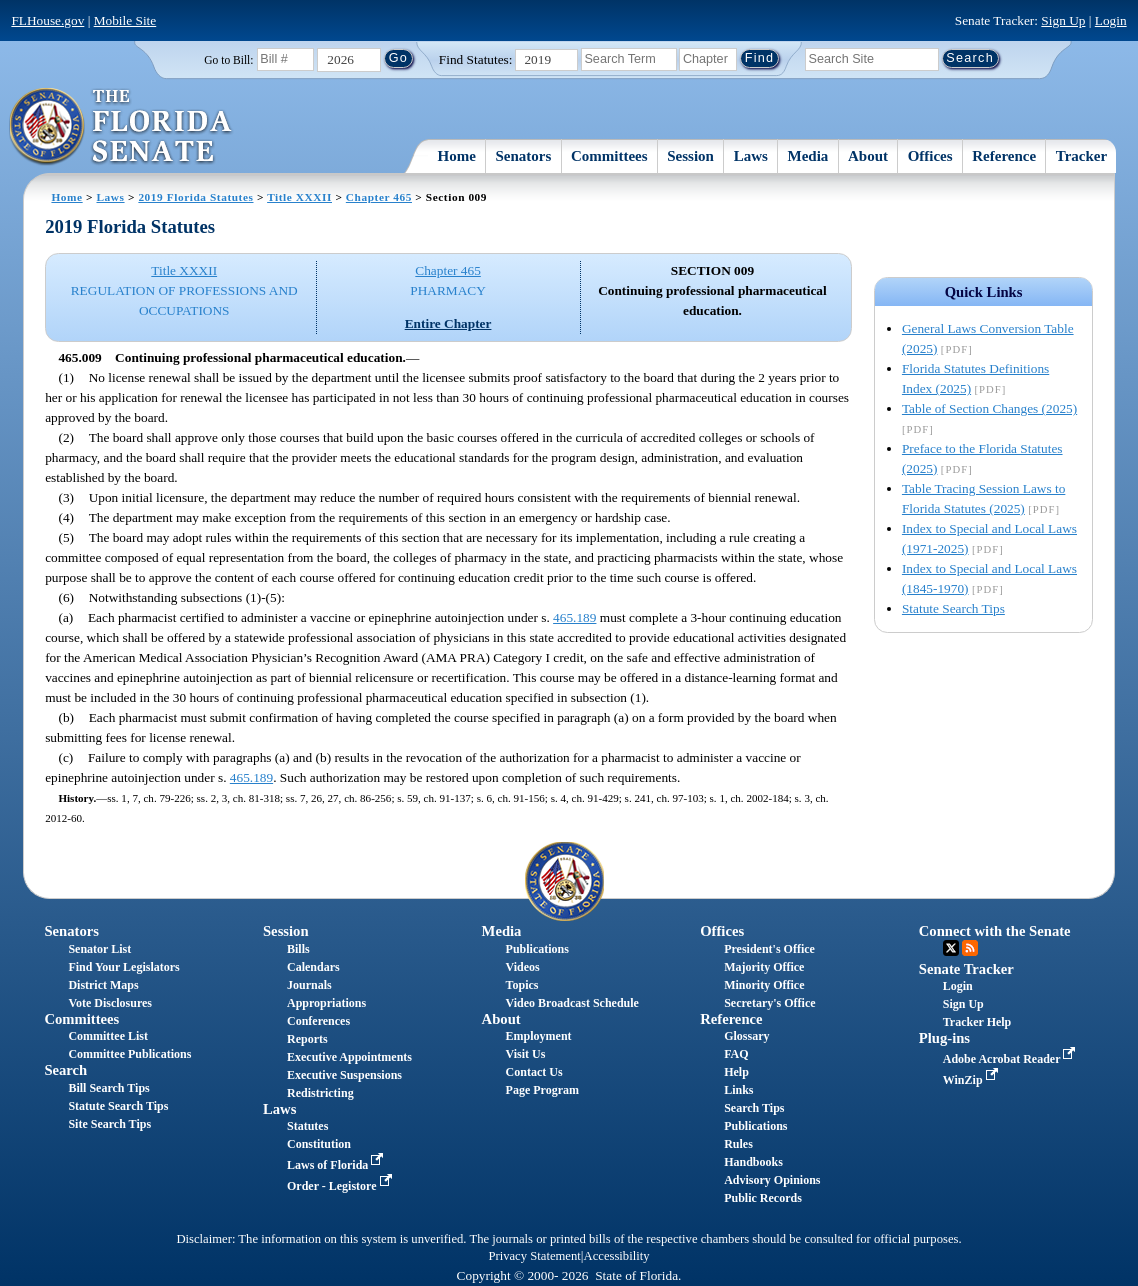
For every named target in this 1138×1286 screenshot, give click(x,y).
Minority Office (764, 985)
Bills (298, 949)
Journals (309, 985)
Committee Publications (129, 1054)
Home (457, 156)
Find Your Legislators (123, 967)
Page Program (542, 1090)
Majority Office (764, 967)
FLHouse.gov (47, 20)
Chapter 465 (379, 197)
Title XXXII (299, 197)
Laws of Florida (337, 1165)
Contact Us (534, 1072)
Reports (307, 1039)
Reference (1004, 156)
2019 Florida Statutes (195, 197)
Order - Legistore (341, 1186)
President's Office (769, 949)
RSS (970, 948)
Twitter (951, 948)
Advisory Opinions (772, 1180)
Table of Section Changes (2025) (989, 408)
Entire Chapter (448, 323)
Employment (539, 1036)
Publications (537, 949)
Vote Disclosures (110, 1003)
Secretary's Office (769, 1003)
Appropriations (326, 1003)
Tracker (1081, 156)
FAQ (736, 1054)
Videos (523, 967)
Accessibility (617, 1256)
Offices (930, 156)
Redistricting (320, 1093)
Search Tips (754, 1108)
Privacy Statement (534, 1256)
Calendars (313, 967)
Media (807, 156)
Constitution (319, 1144)
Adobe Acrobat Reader (1011, 1059)
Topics (522, 985)
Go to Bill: (228, 60)
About (868, 156)
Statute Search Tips (953, 608)
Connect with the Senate (995, 931)
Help (736, 1072)
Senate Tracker (966, 969)
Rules (738, 1144)
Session (690, 156)
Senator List (99, 949)
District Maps (103, 985)
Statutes (307, 1126)
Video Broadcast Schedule (572, 1003)
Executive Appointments (349, 1057)
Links (738, 1090)
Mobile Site (125, 20)
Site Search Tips (109, 1124)
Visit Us (526, 1054)
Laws (751, 156)
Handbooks (753, 1162)
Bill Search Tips (108, 1088)
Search (65, 1070)
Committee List (108, 1036)
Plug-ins (944, 1038)
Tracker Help (977, 1022)
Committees (609, 156)
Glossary (746, 1036)
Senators (523, 156)
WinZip (972, 1080)
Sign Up (1063, 20)
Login (1111, 20)
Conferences (318, 1021)
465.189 (574, 617)
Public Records (763, 1198)
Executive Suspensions (344, 1075)
